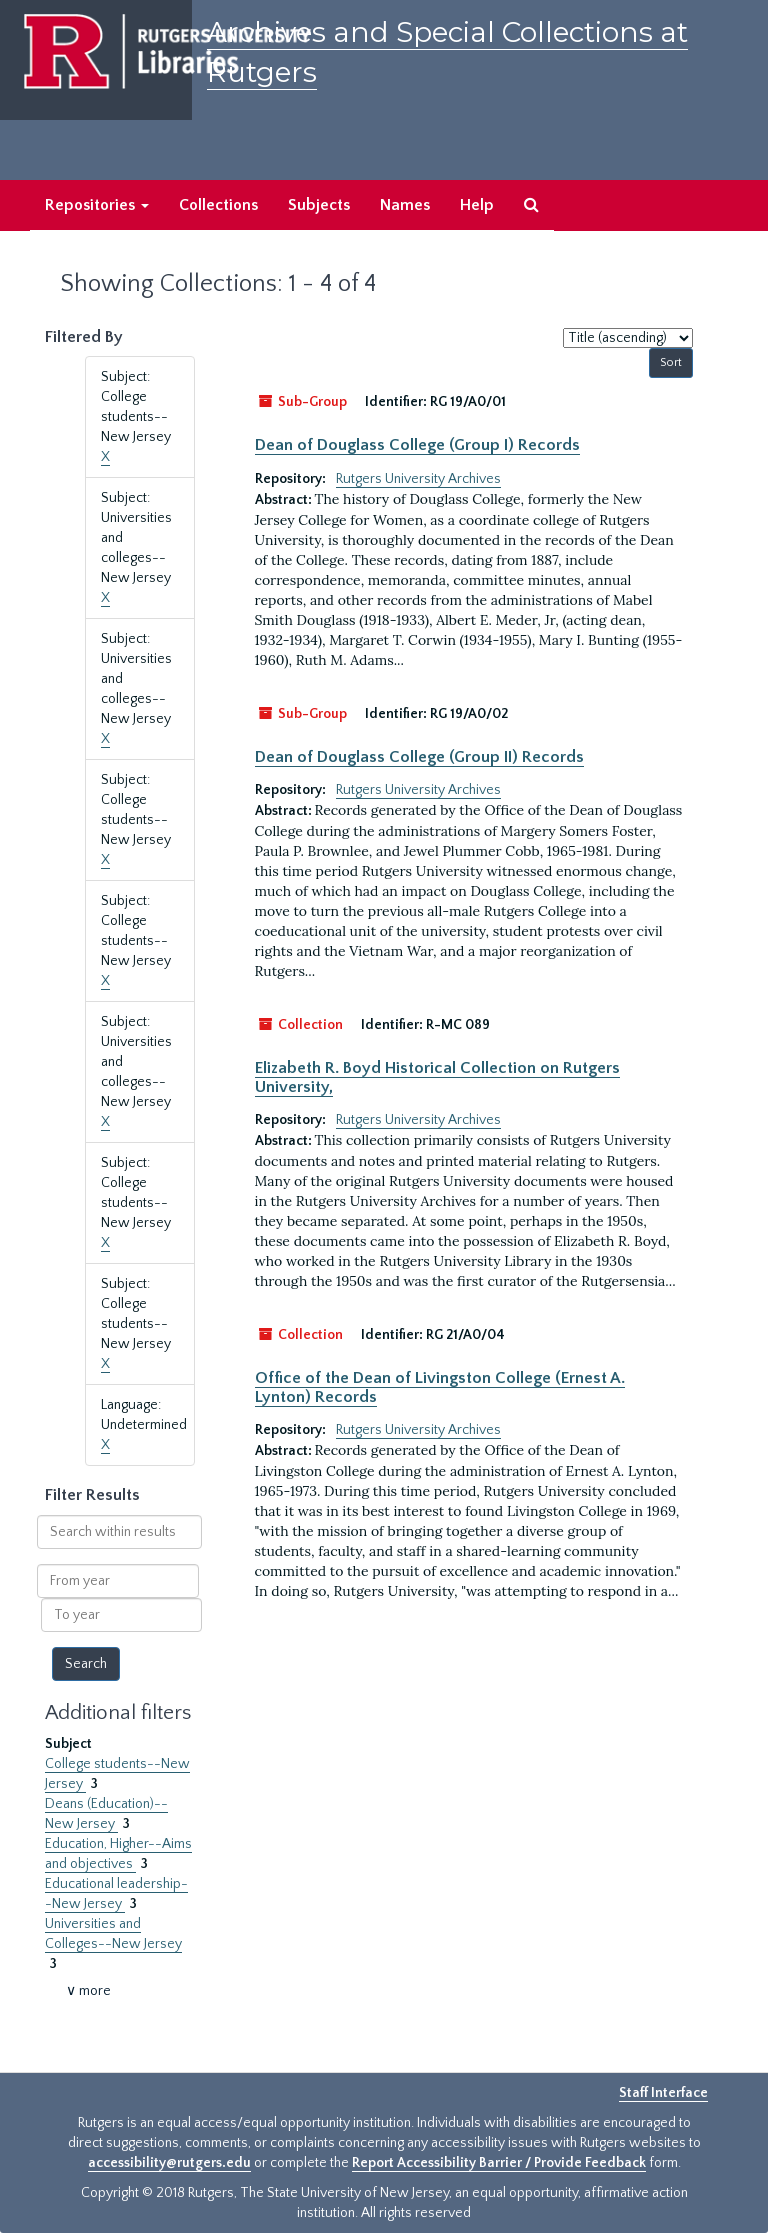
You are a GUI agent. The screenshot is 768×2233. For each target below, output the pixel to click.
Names (405, 205)
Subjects (319, 205)
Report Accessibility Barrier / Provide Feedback (499, 2163)
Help (477, 205)
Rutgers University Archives (418, 479)
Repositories (97, 205)
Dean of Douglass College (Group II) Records (419, 757)
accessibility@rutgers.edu (169, 2163)
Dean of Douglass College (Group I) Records (417, 445)
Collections (218, 205)
